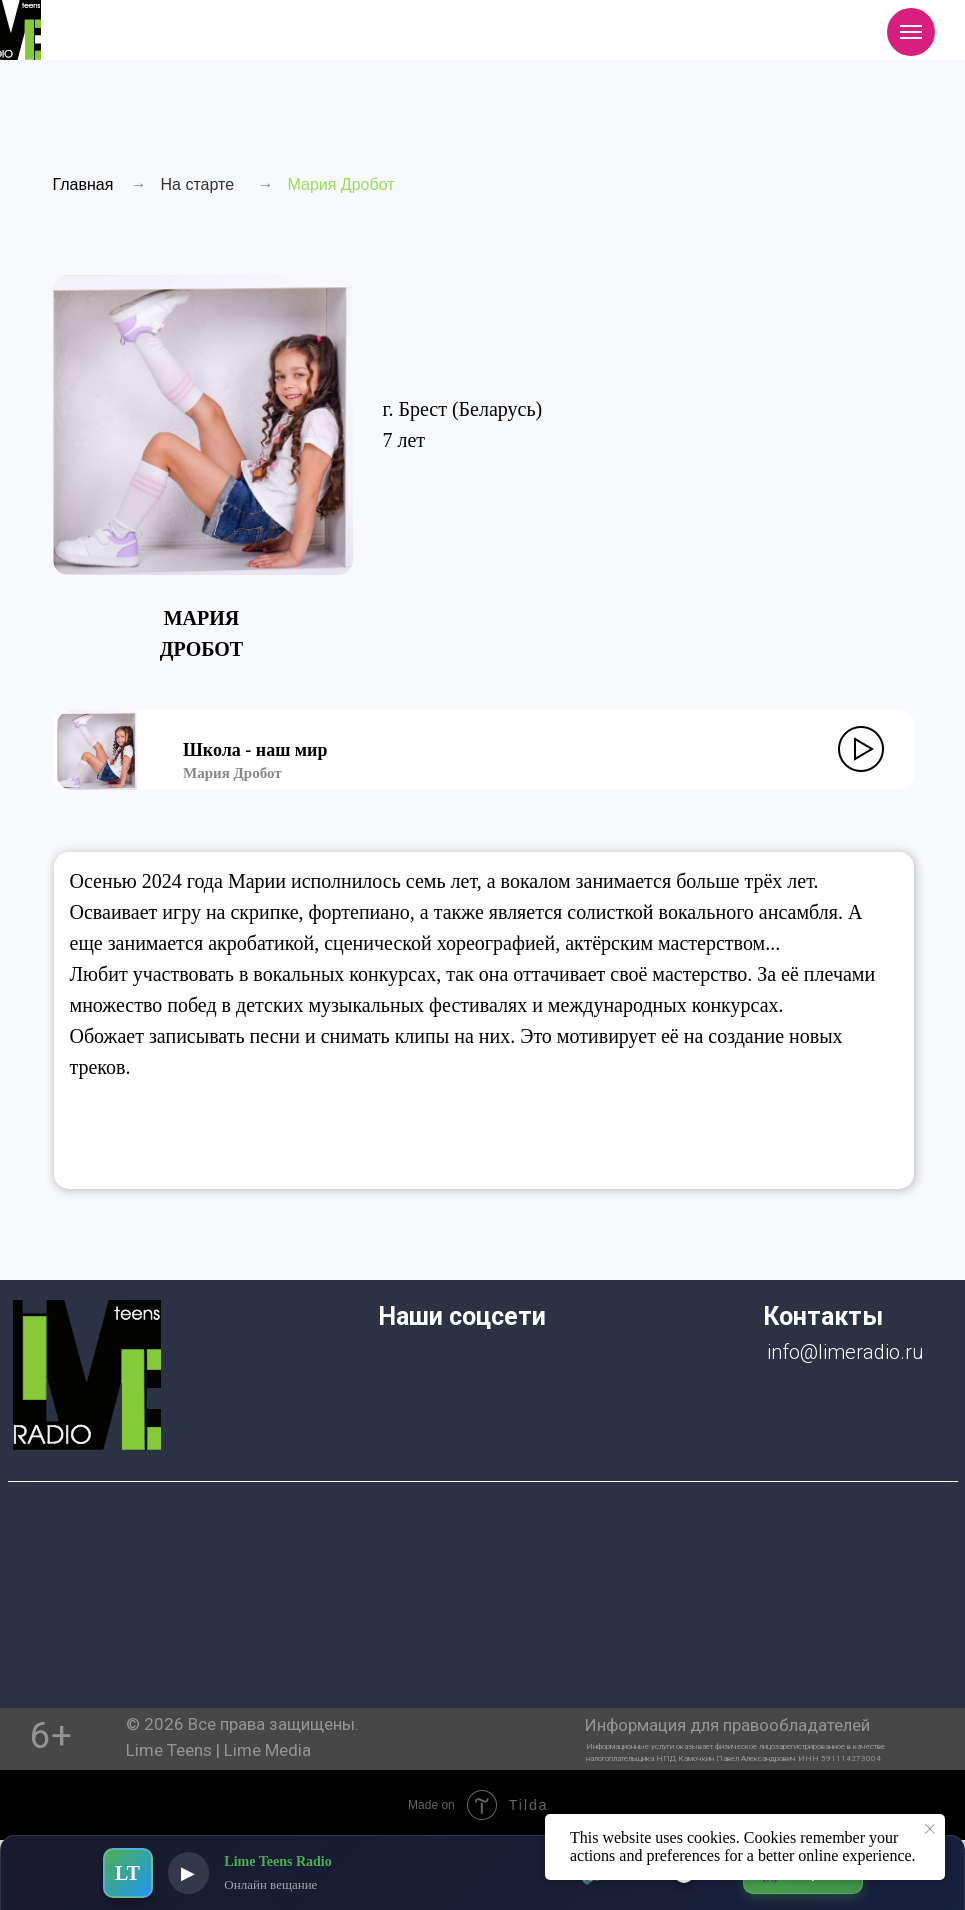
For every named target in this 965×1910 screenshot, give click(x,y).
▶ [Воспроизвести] (189, 1873)
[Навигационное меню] (911, 32)
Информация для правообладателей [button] (727, 1725)
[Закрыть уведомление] (930, 1829)
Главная (83, 184)
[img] (87, 1375)
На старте (198, 184)
